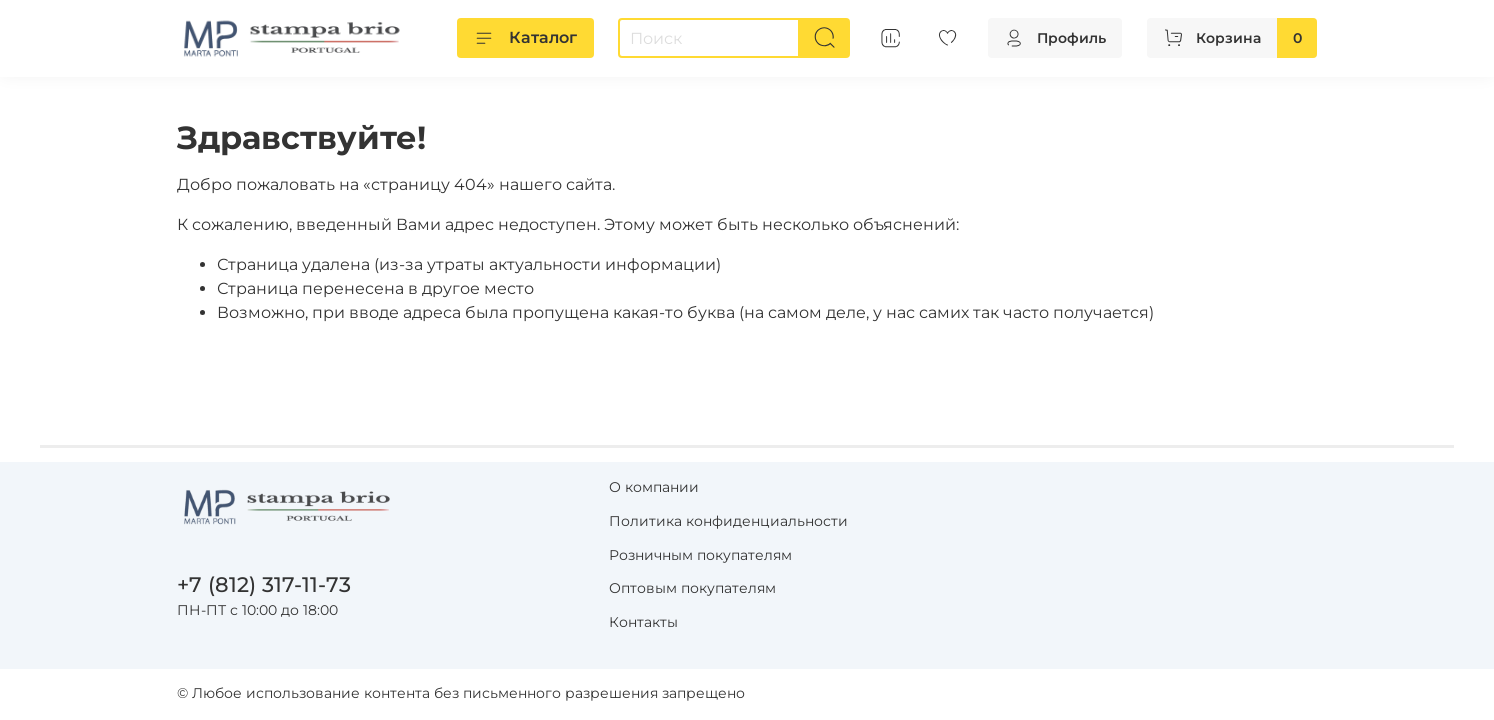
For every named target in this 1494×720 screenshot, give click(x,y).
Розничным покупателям (700, 555)
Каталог (525, 38)
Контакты (643, 622)
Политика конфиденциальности (728, 521)
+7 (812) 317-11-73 (264, 584)
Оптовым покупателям (692, 588)
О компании (654, 487)
